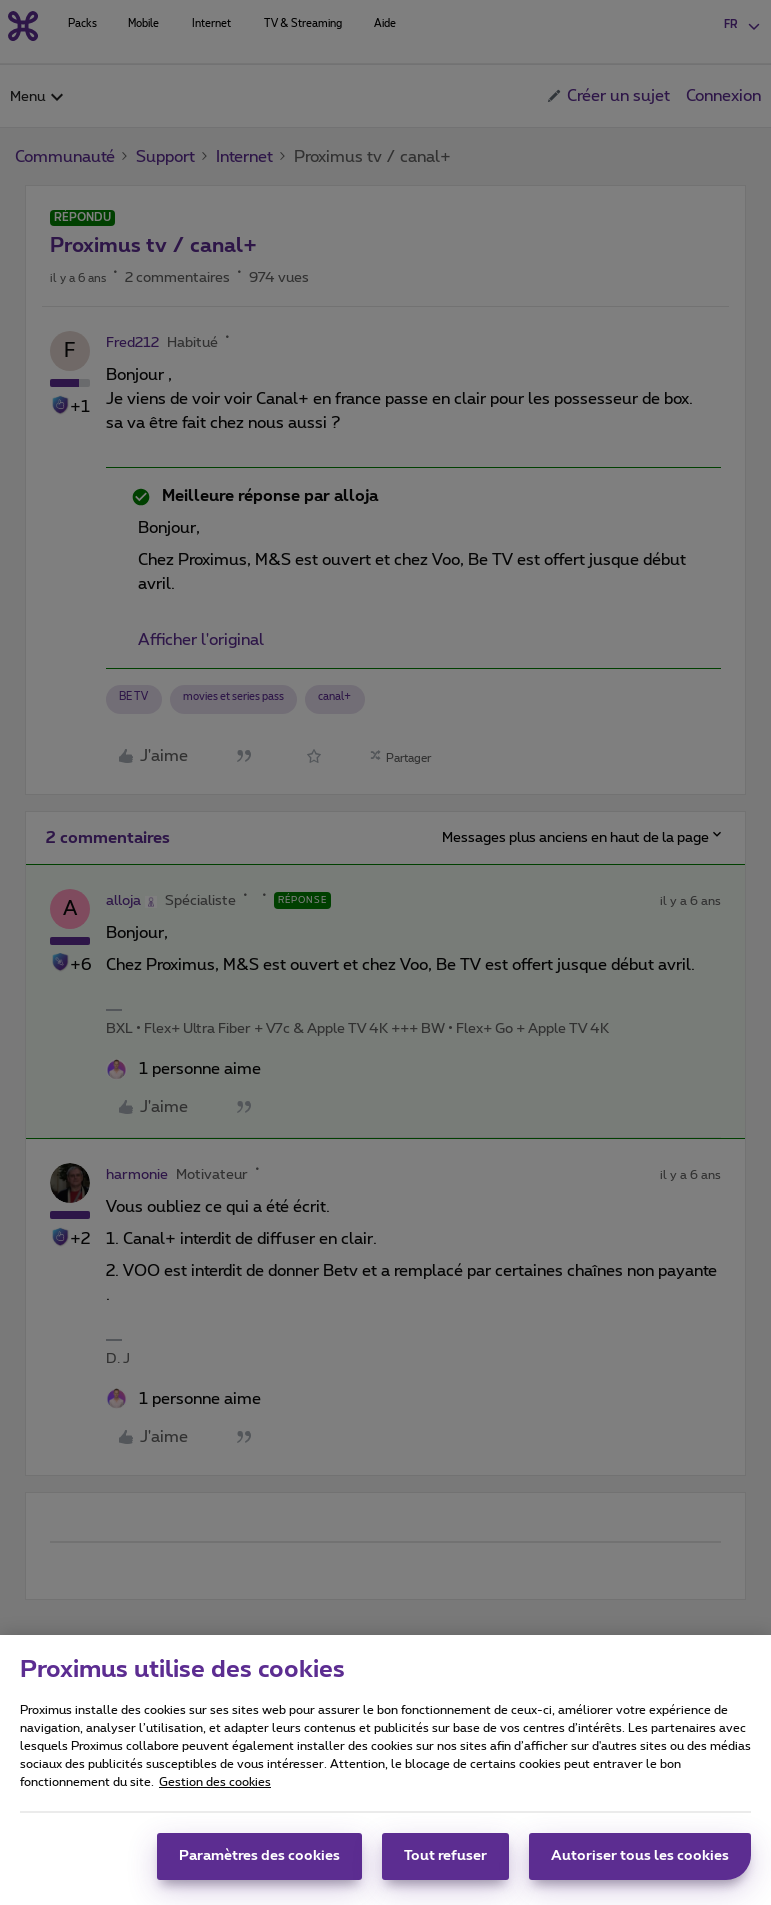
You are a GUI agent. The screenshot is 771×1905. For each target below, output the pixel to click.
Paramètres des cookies (259, 1865)
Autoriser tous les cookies (640, 1865)
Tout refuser (445, 1865)
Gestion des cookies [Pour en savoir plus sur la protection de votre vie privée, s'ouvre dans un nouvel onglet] (215, 1791)
